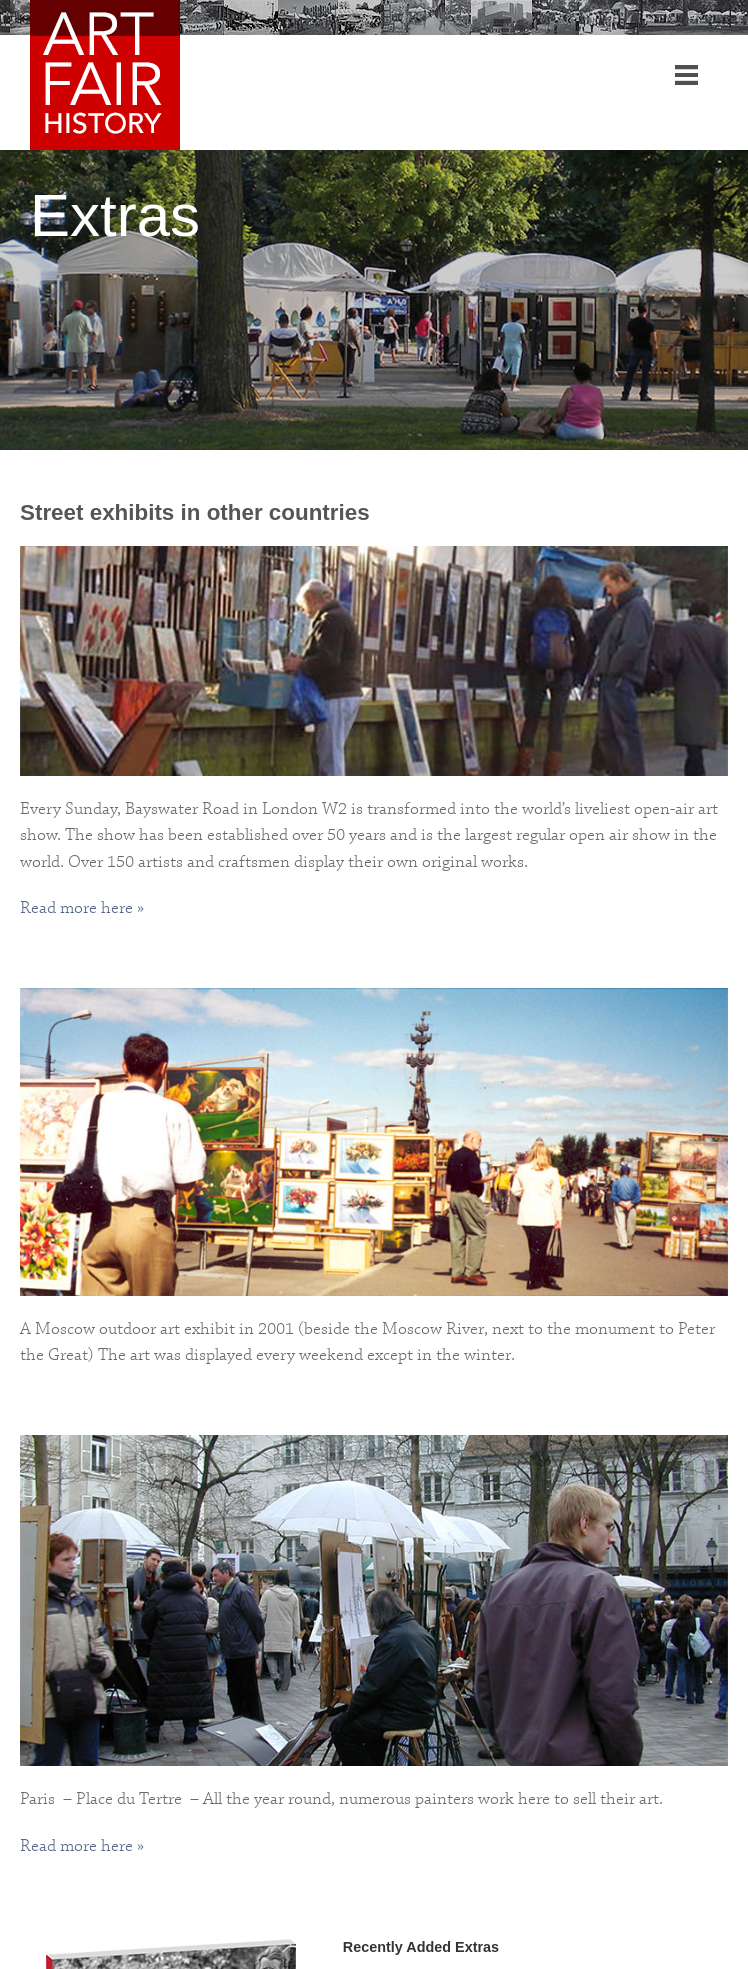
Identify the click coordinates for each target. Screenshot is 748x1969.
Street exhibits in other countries (195, 512)
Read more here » (82, 908)
